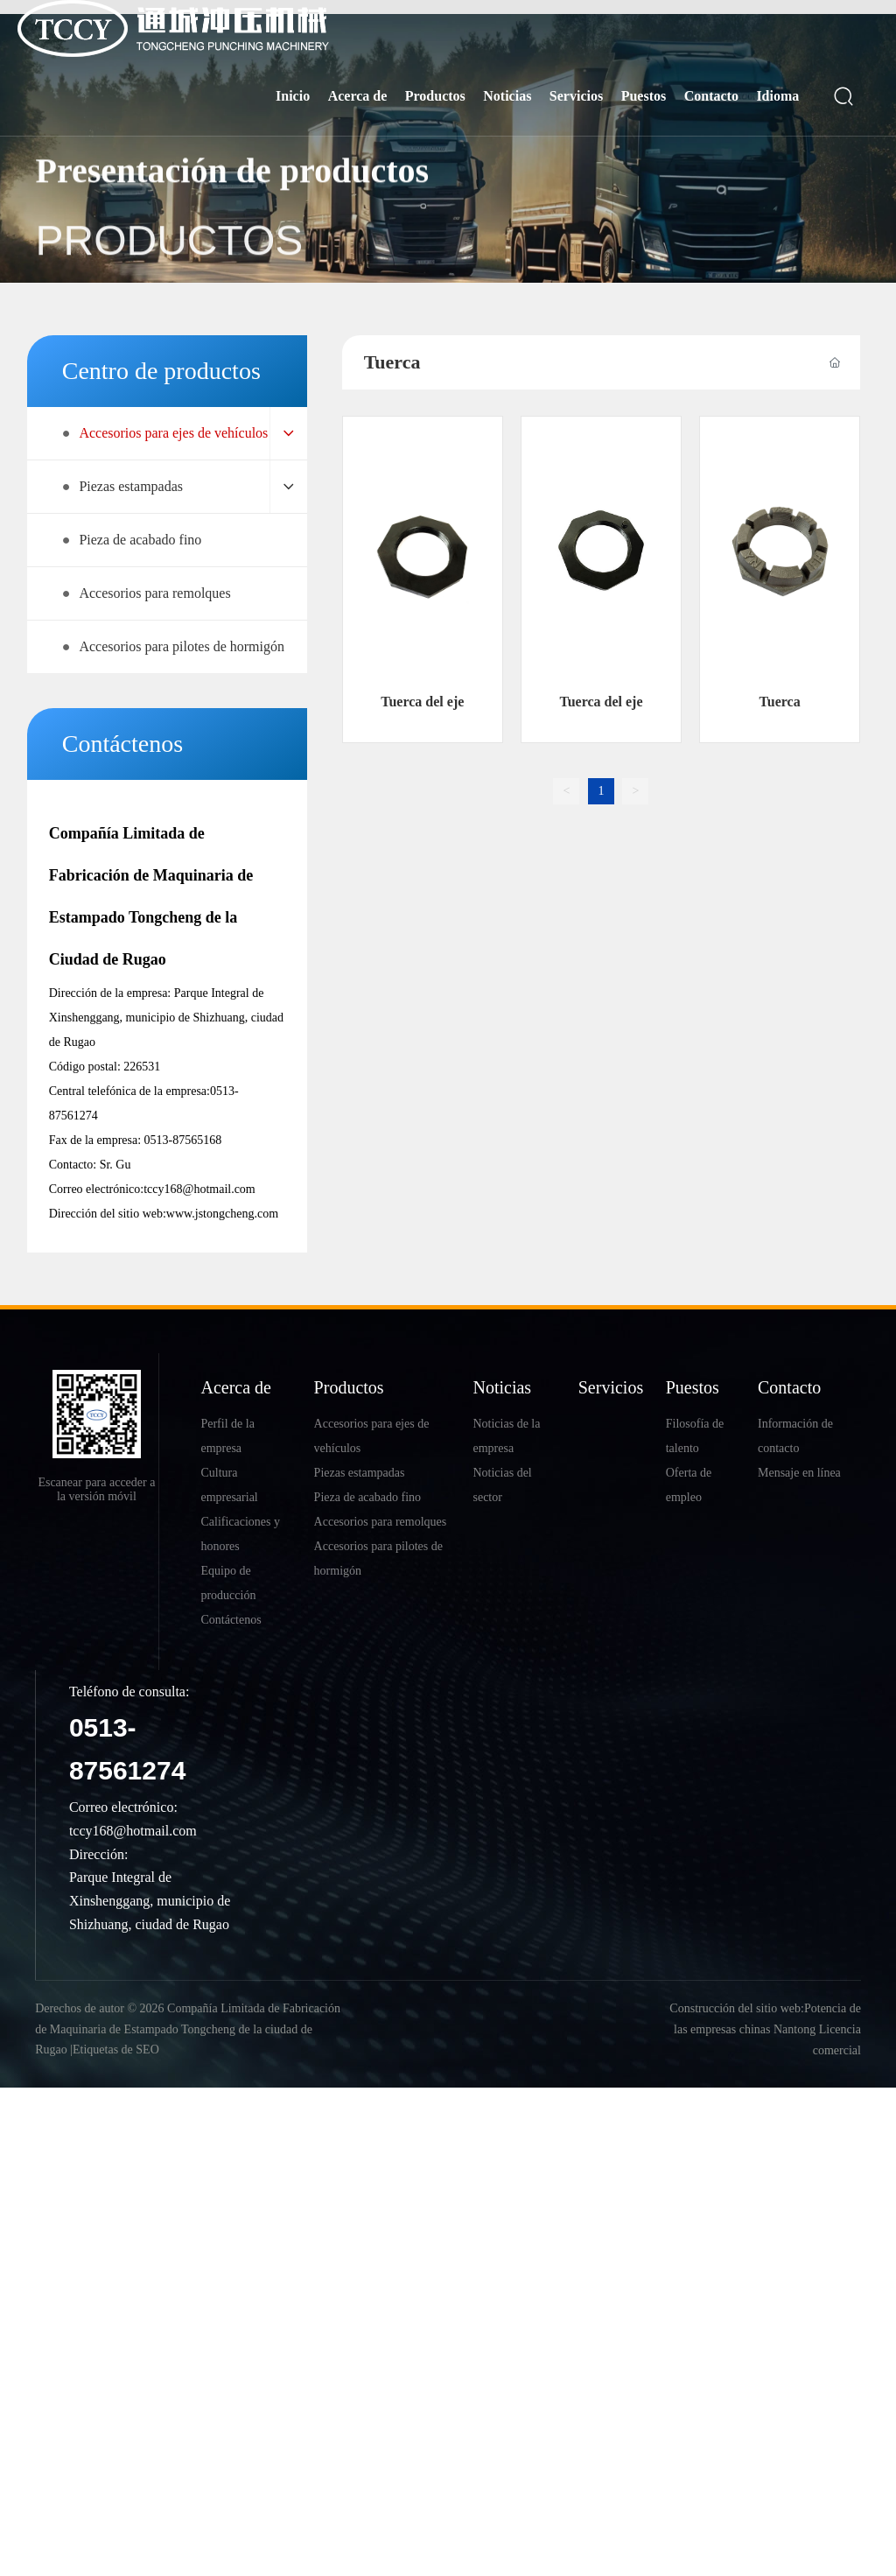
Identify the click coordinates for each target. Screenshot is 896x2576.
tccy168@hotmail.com (200, 1189)
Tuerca (780, 701)
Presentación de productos (232, 199)
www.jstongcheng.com (222, 1213)
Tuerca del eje (422, 701)
